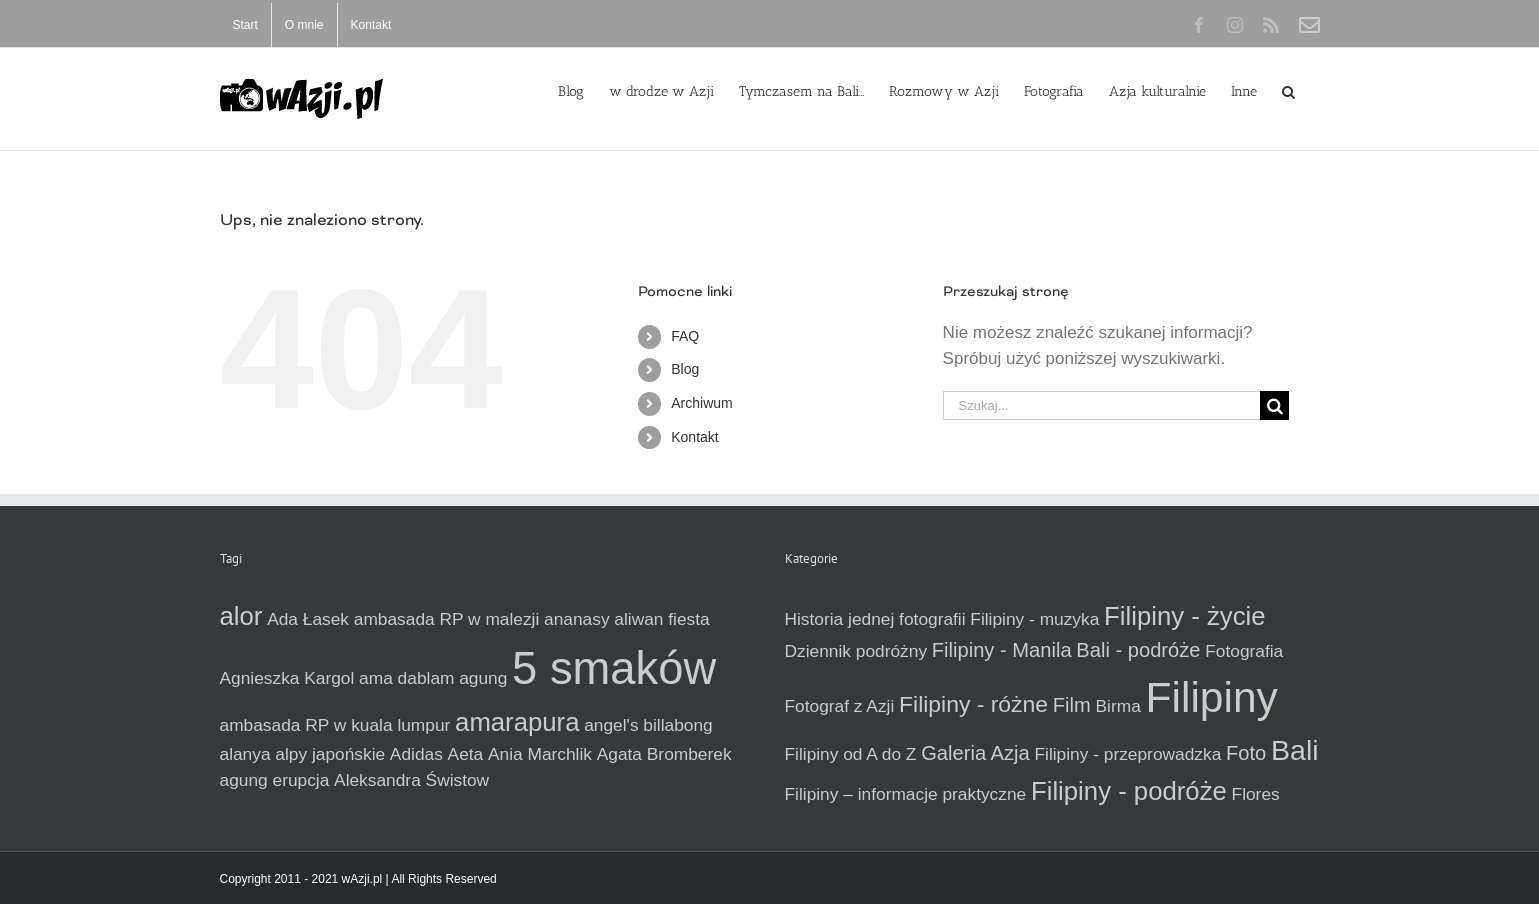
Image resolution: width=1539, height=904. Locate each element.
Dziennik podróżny (856, 651)
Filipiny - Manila (1002, 650)
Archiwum (701, 403)
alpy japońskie (330, 754)
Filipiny (1212, 697)
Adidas (416, 754)
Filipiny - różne (973, 704)
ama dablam (406, 678)
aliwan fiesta (661, 619)
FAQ (685, 336)
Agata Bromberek (664, 754)
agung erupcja (275, 780)
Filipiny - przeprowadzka (1127, 754)
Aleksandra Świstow (411, 780)
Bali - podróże (1138, 650)
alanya (245, 754)
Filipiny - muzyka (1034, 619)
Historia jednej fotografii (875, 619)
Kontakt (694, 437)
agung (483, 678)
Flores (1256, 794)
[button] (1288, 90)
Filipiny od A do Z (851, 754)
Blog (685, 369)
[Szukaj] (1274, 405)
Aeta (466, 754)
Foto (1246, 753)
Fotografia (1244, 651)
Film (1072, 705)
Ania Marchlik (540, 754)
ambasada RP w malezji (447, 619)
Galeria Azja (975, 753)
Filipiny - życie (1184, 616)
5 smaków (614, 668)
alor (241, 616)
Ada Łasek (308, 619)
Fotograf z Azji (840, 706)
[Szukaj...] (1102, 405)
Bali (1295, 750)
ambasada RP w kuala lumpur (335, 725)
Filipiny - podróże (1129, 791)
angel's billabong (648, 725)
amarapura (517, 722)
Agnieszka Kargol (287, 678)
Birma (1118, 706)
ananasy (577, 619)
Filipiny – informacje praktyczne (906, 794)
